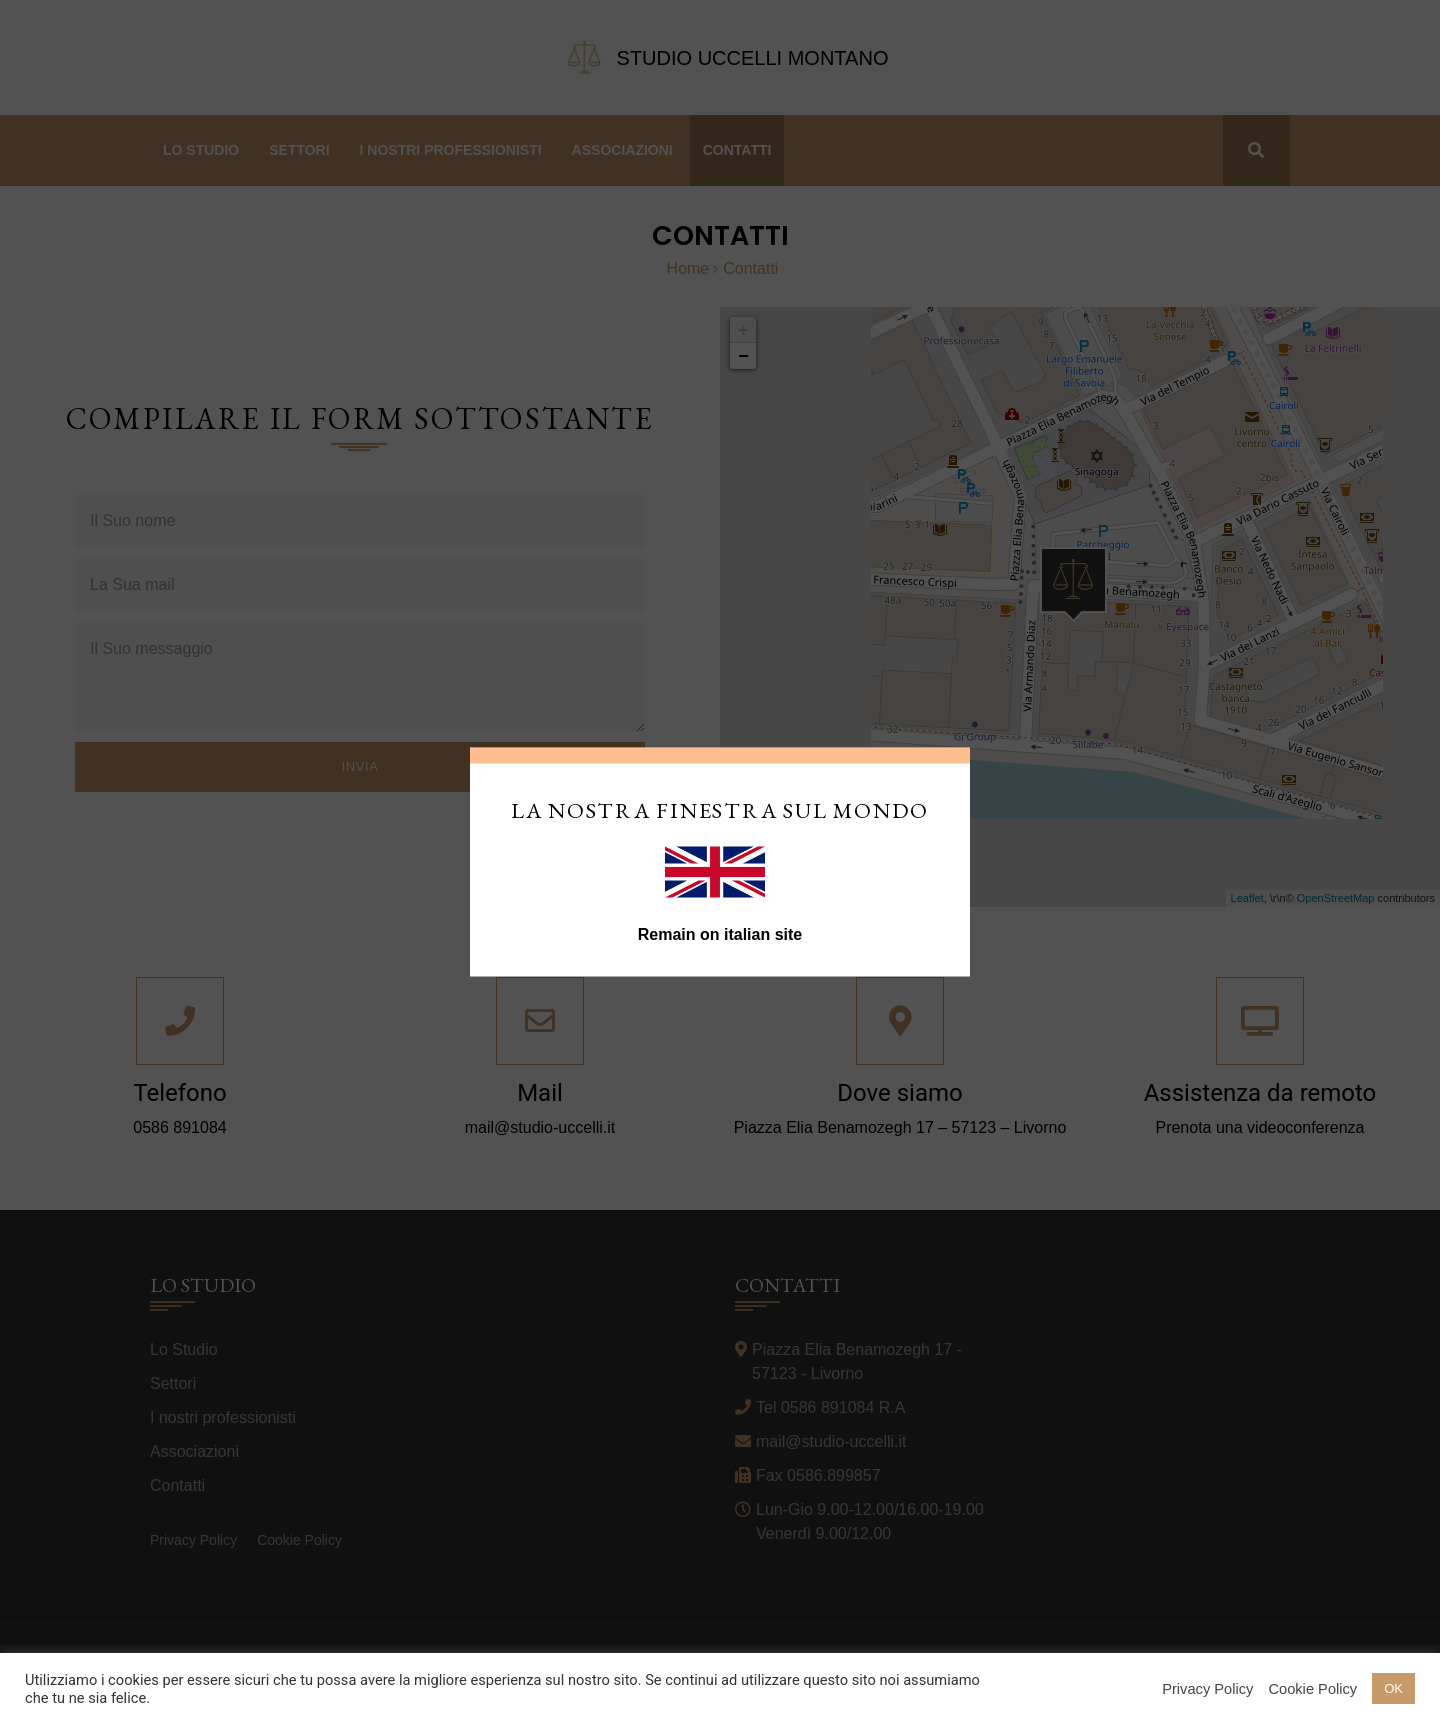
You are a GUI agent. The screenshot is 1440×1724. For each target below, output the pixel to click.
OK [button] (1393, 1688)
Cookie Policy (1312, 1689)
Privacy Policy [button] (1207, 1689)
